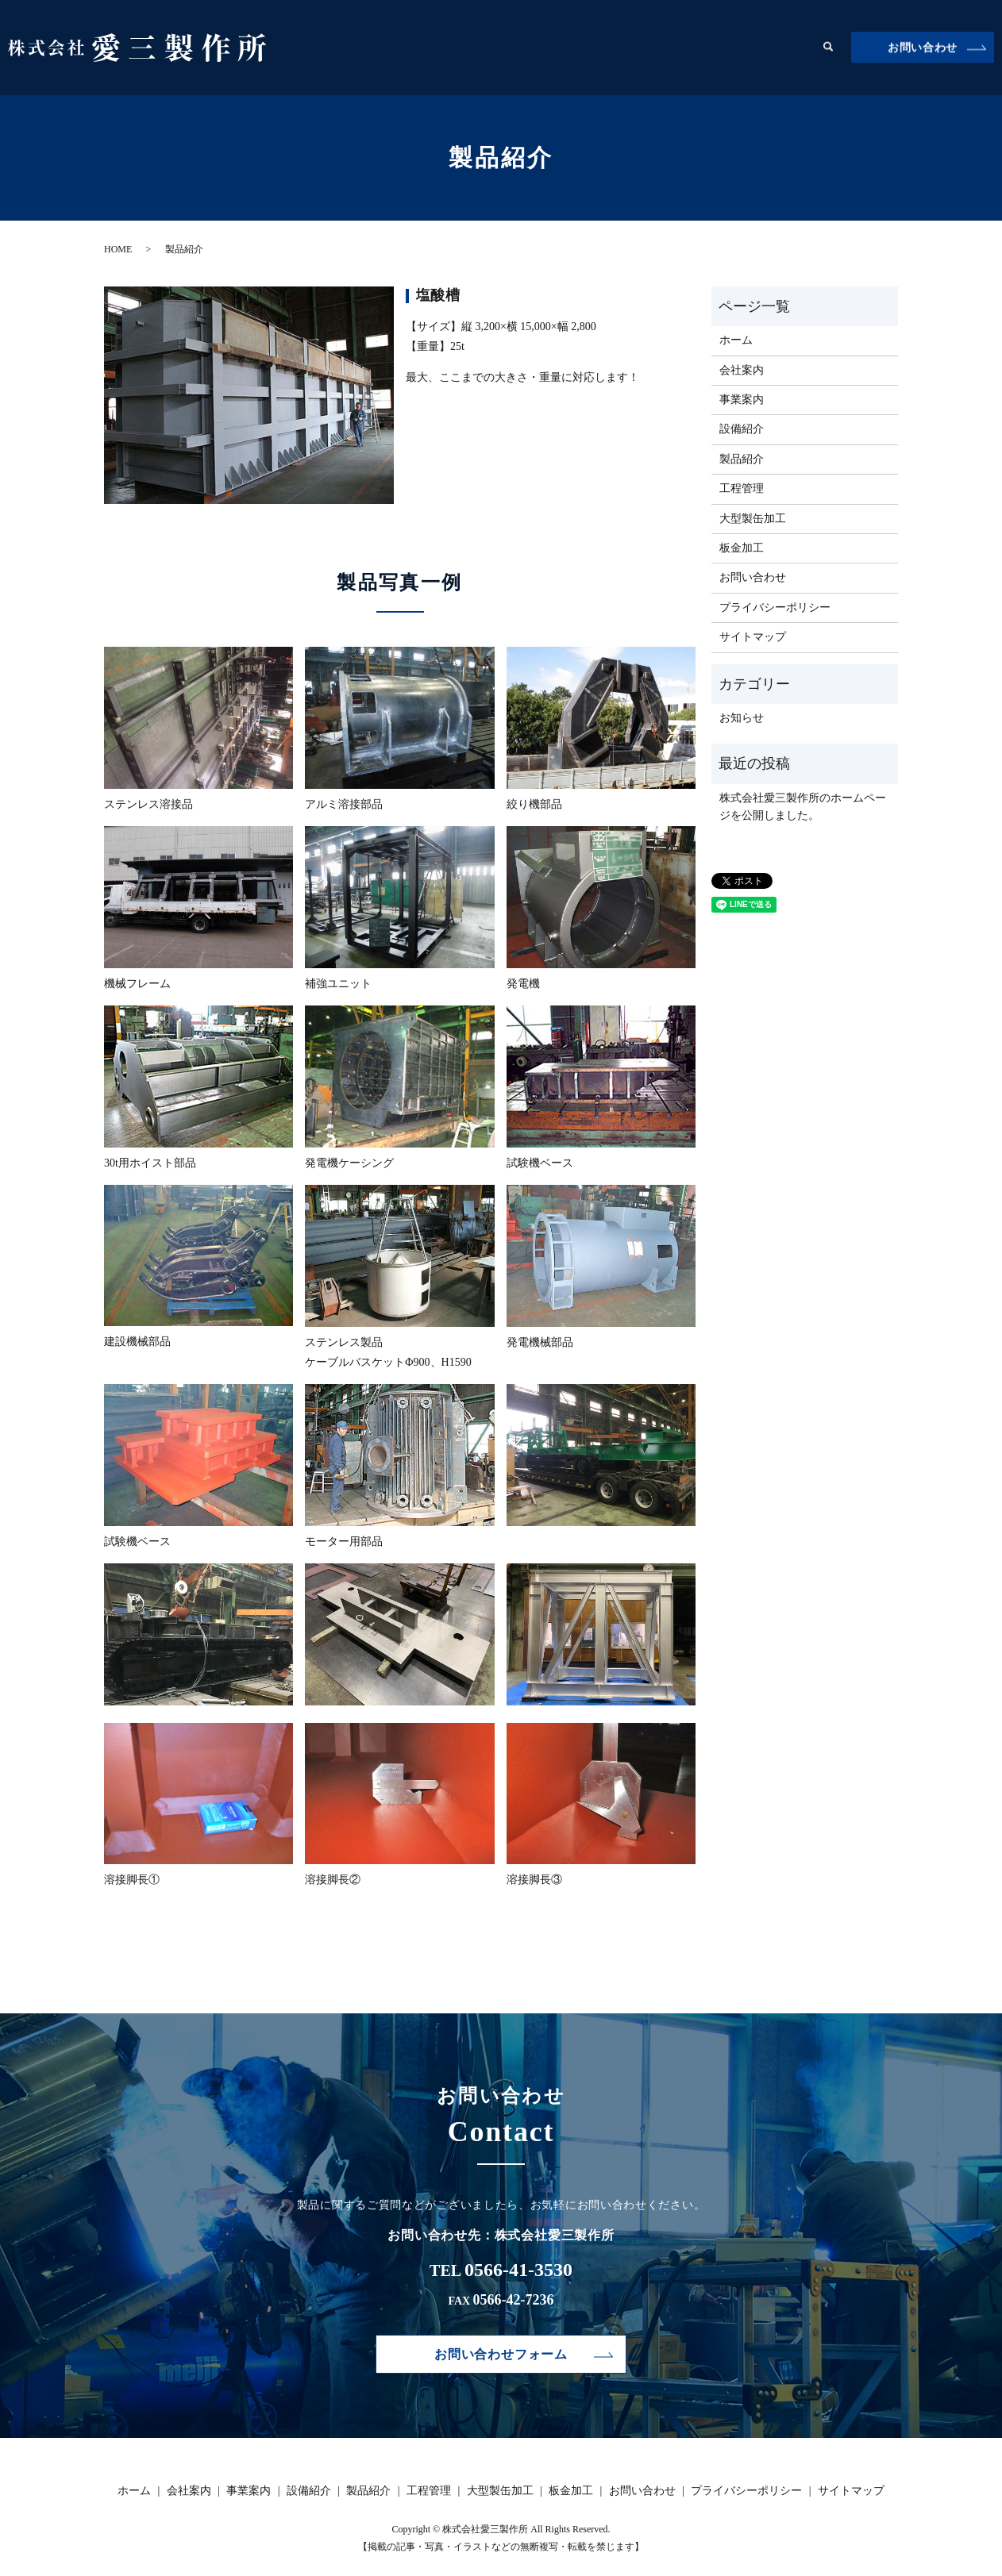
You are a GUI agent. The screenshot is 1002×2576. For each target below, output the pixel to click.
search (828, 48)
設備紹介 (544, 47)
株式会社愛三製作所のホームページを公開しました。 (802, 806)
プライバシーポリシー (775, 607)
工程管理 (655, 47)
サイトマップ (752, 637)
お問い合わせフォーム (501, 2355)
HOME (118, 249)
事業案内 (488, 47)
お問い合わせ (923, 48)
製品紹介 (599, 47)
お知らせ (741, 718)
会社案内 (432, 47)
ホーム (382, 47)
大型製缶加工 (721, 47)
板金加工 (788, 47)
